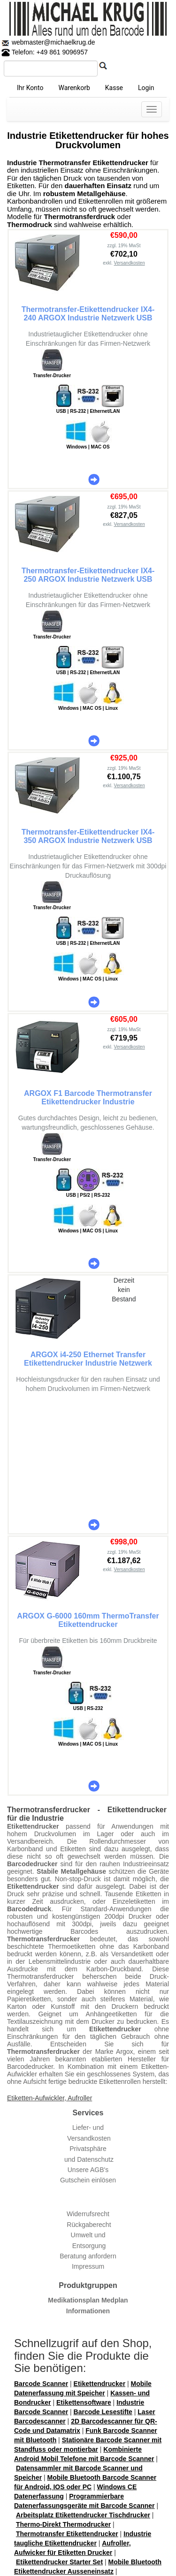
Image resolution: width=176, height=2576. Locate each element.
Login (146, 87)
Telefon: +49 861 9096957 (44, 52)
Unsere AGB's (88, 2169)
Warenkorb (74, 87)
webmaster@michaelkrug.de (52, 42)
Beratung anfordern (88, 2256)
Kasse (114, 87)
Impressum (88, 2266)
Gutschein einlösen (88, 2180)
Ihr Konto (30, 87)
